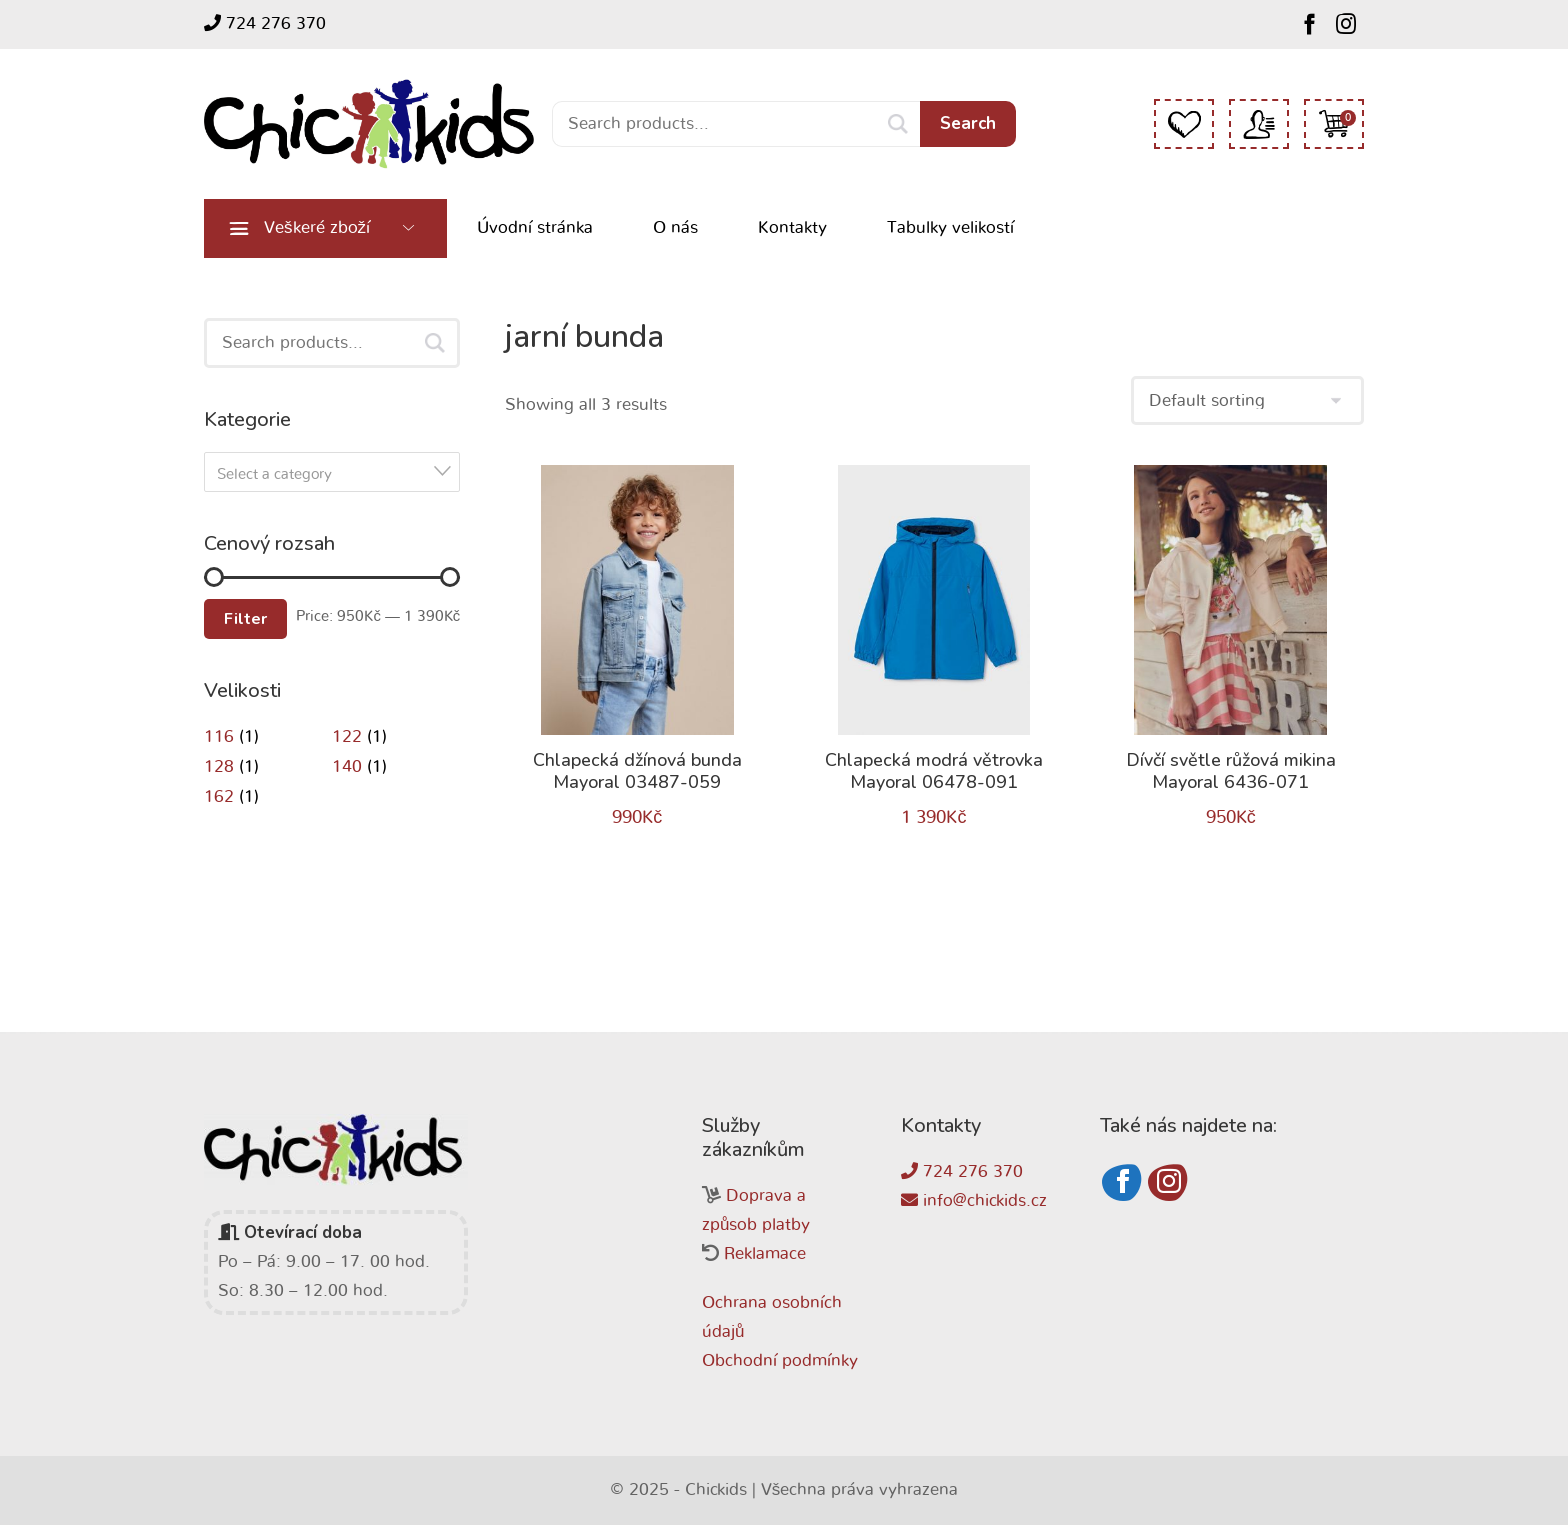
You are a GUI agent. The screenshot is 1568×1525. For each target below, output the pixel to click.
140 (347, 766)
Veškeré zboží (317, 227)
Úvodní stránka (535, 227)
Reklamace (765, 1253)
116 (219, 736)
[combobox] (332, 472)
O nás (675, 227)
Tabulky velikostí (950, 227)
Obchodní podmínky (780, 1360)
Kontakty (792, 227)
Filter (245, 619)
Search (968, 123)
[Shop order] (1247, 400)
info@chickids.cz (974, 1200)
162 (219, 796)
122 (347, 736)
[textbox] (338, 475)
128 (219, 766)
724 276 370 (265, 23)
